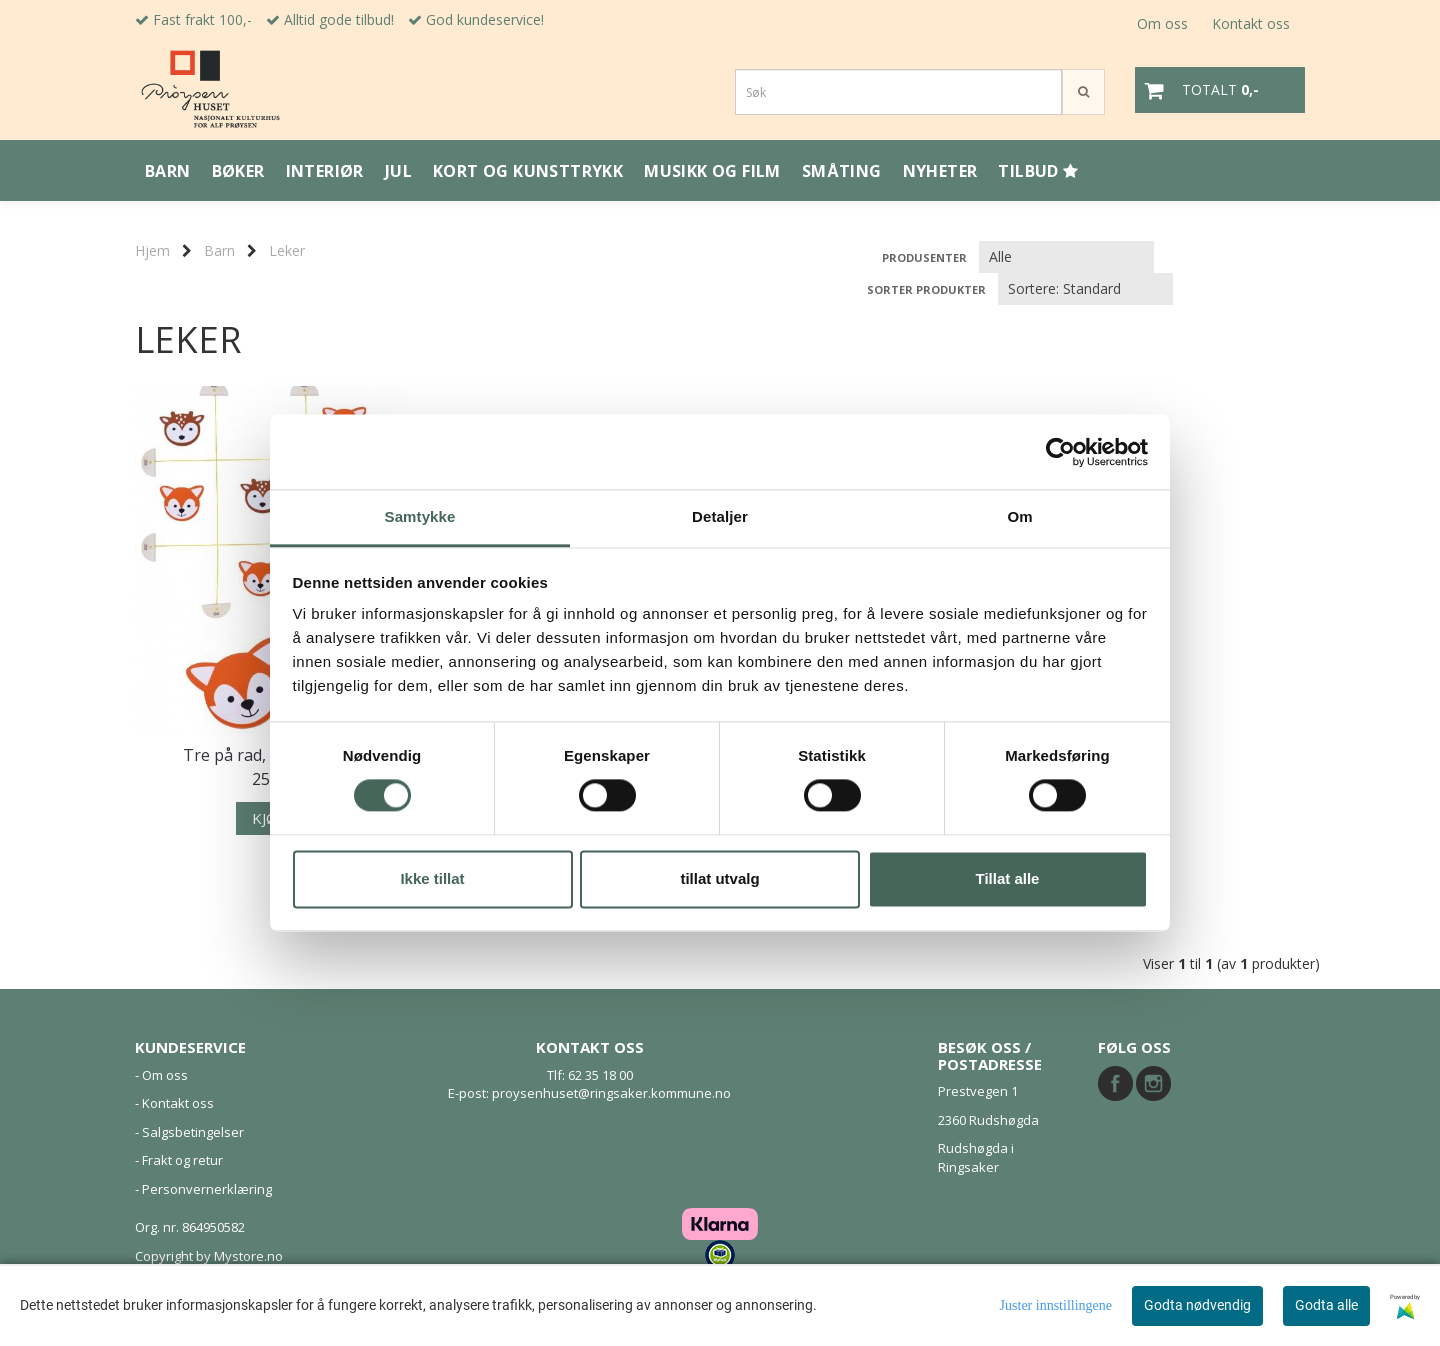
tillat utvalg (719, 878)
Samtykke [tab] (420, 516)
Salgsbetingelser (193, 1132)
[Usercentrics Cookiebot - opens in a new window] (1060, 452)
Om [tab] (1019, 516)
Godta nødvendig (1197, 1305)
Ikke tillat (432, 878)
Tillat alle (1008, 878)
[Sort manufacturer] (1066, 257)
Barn (219, 250)
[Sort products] (1085, 289)
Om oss (1162, 23)
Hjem (152, 250)
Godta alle (1326, 1305)
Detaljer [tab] (720, 516)
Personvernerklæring (207, 1189)
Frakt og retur (182, 1160)
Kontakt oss (1251, 23)
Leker (287, 250)
